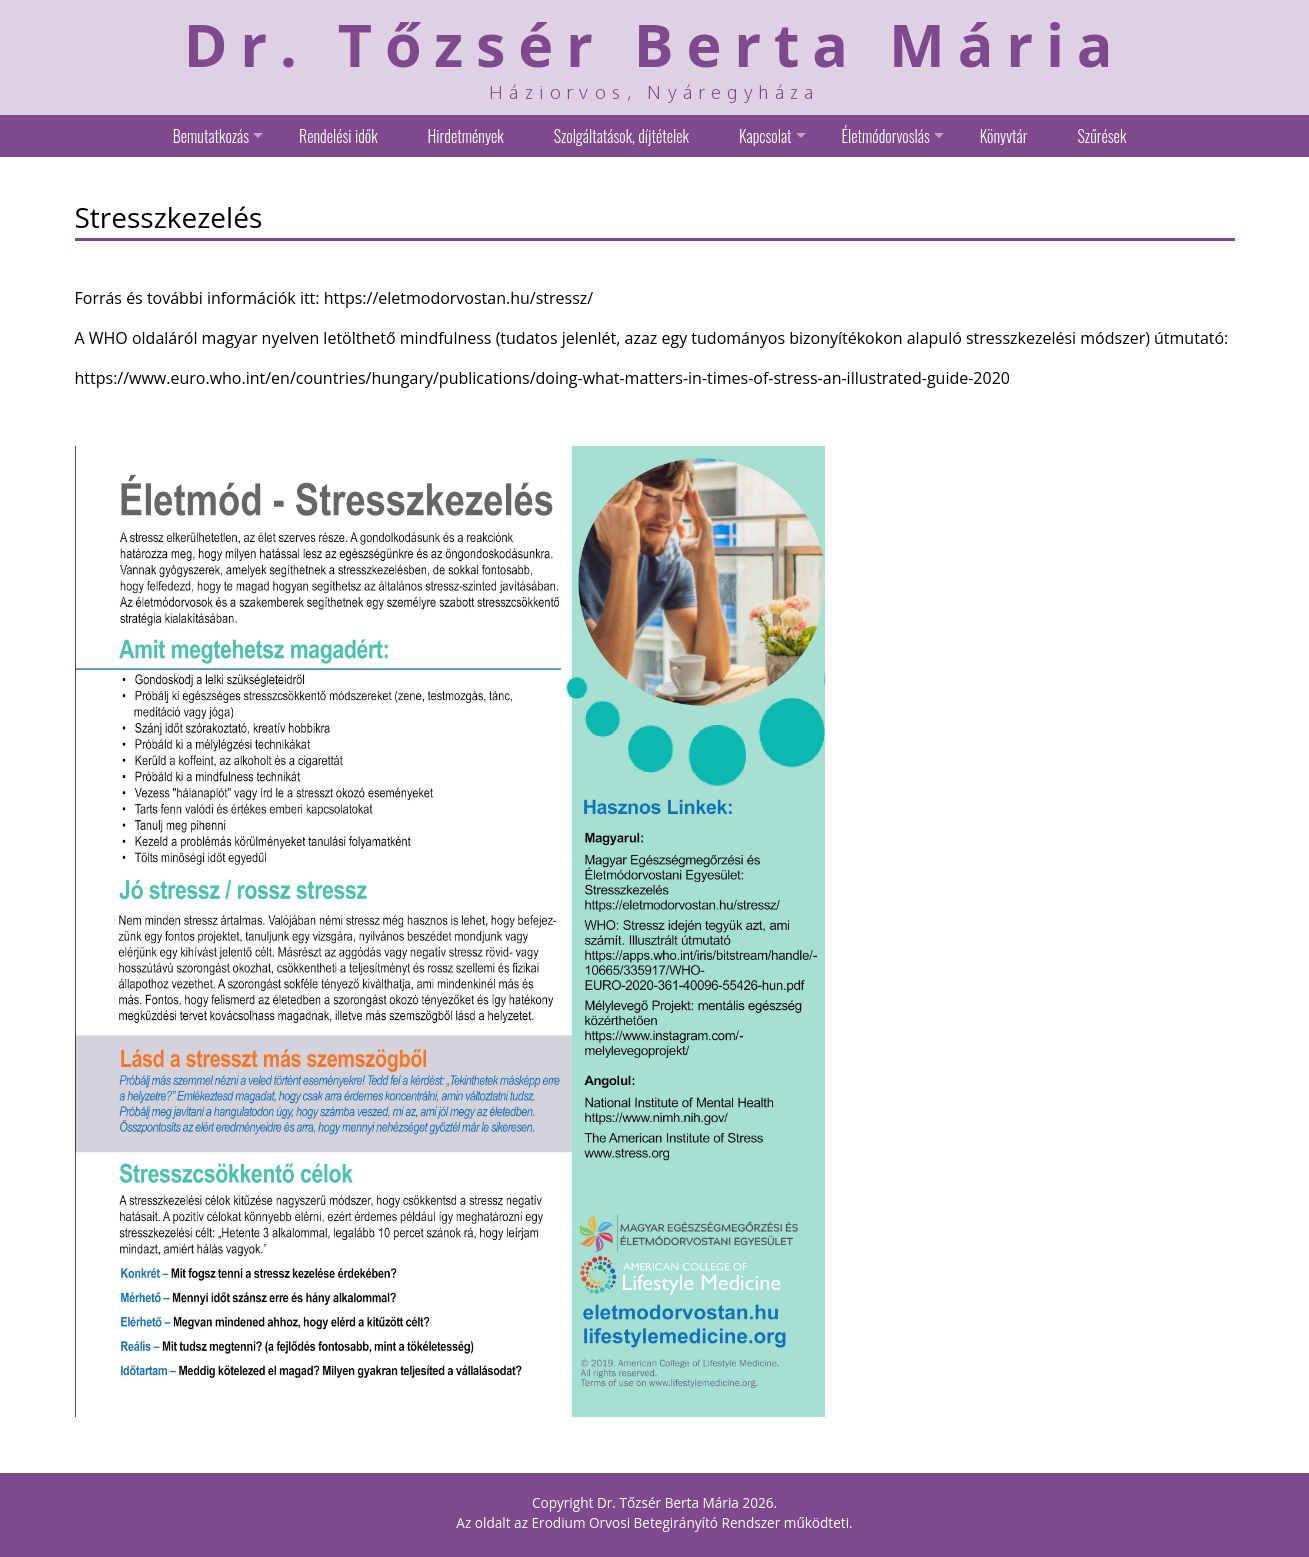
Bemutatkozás (211, 136)
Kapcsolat (765, 136)
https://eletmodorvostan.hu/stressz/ (458, 298)
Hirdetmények (466, 136)
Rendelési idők (338, 136)
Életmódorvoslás (886, 136)
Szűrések (1101, 136)
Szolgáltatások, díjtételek (621, 136)
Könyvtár (1004, 136)
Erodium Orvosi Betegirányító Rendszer (656, 1522)
